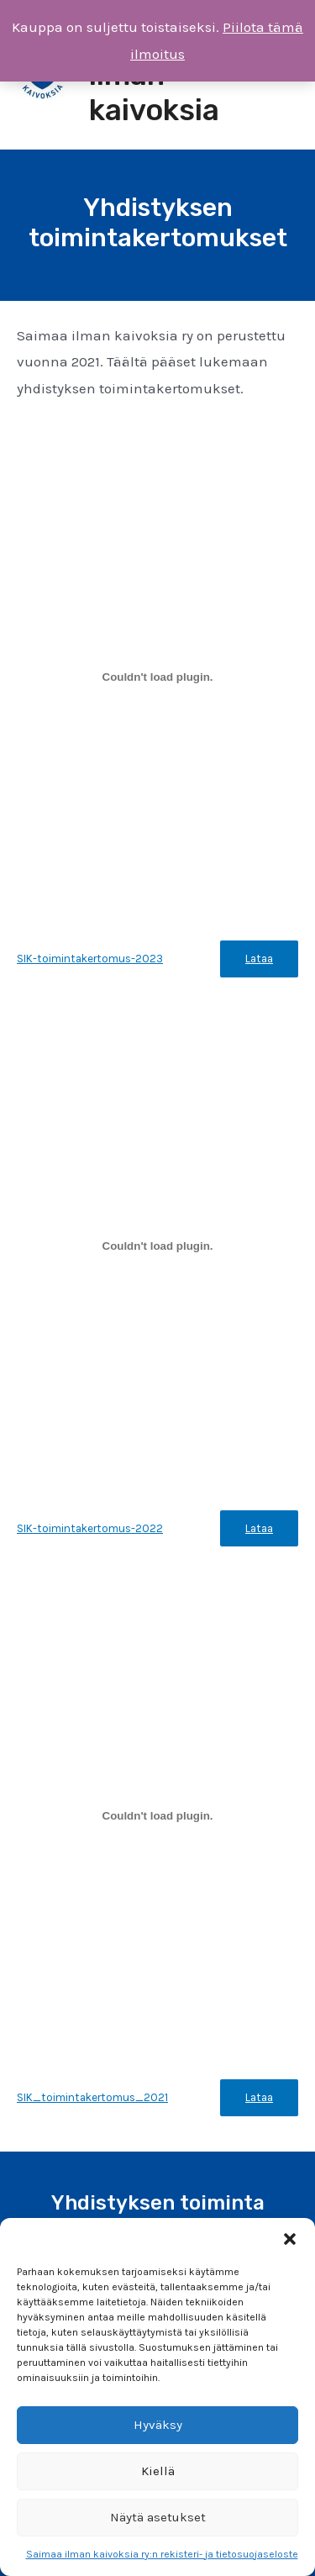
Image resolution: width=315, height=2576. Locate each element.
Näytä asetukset (158, 2517)
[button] (289, 2239)
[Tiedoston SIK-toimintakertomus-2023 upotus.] (157, 676)
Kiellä (158, 2471)
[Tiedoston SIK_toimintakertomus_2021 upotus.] (157, 1816)
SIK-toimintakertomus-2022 (90, 1528)
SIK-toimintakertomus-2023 (90, 958)
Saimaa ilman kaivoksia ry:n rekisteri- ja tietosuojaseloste (162, 2554)
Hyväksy (158, 2424)
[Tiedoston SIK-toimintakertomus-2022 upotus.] (157, 1246)
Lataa (259, 958)
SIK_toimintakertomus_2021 (92, 2097)
